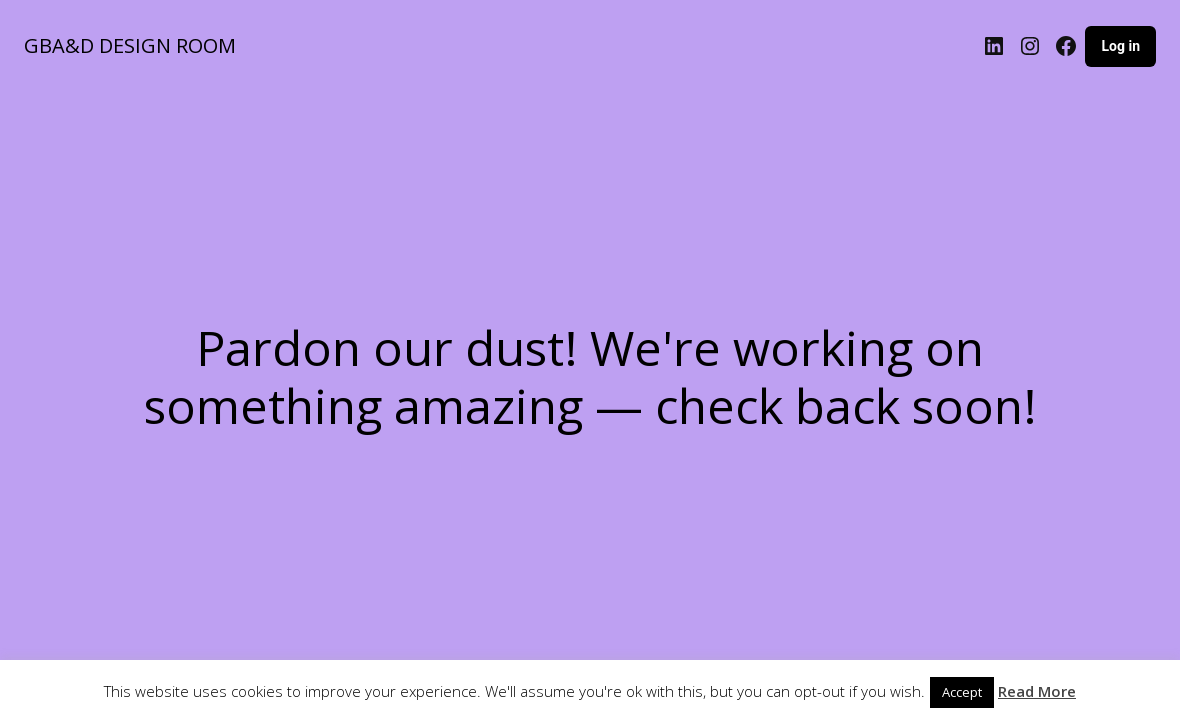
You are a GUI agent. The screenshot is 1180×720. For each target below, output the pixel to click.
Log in (1120, 46)
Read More (1037, 691)
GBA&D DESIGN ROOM (130, 45)
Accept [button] (962, 692)
